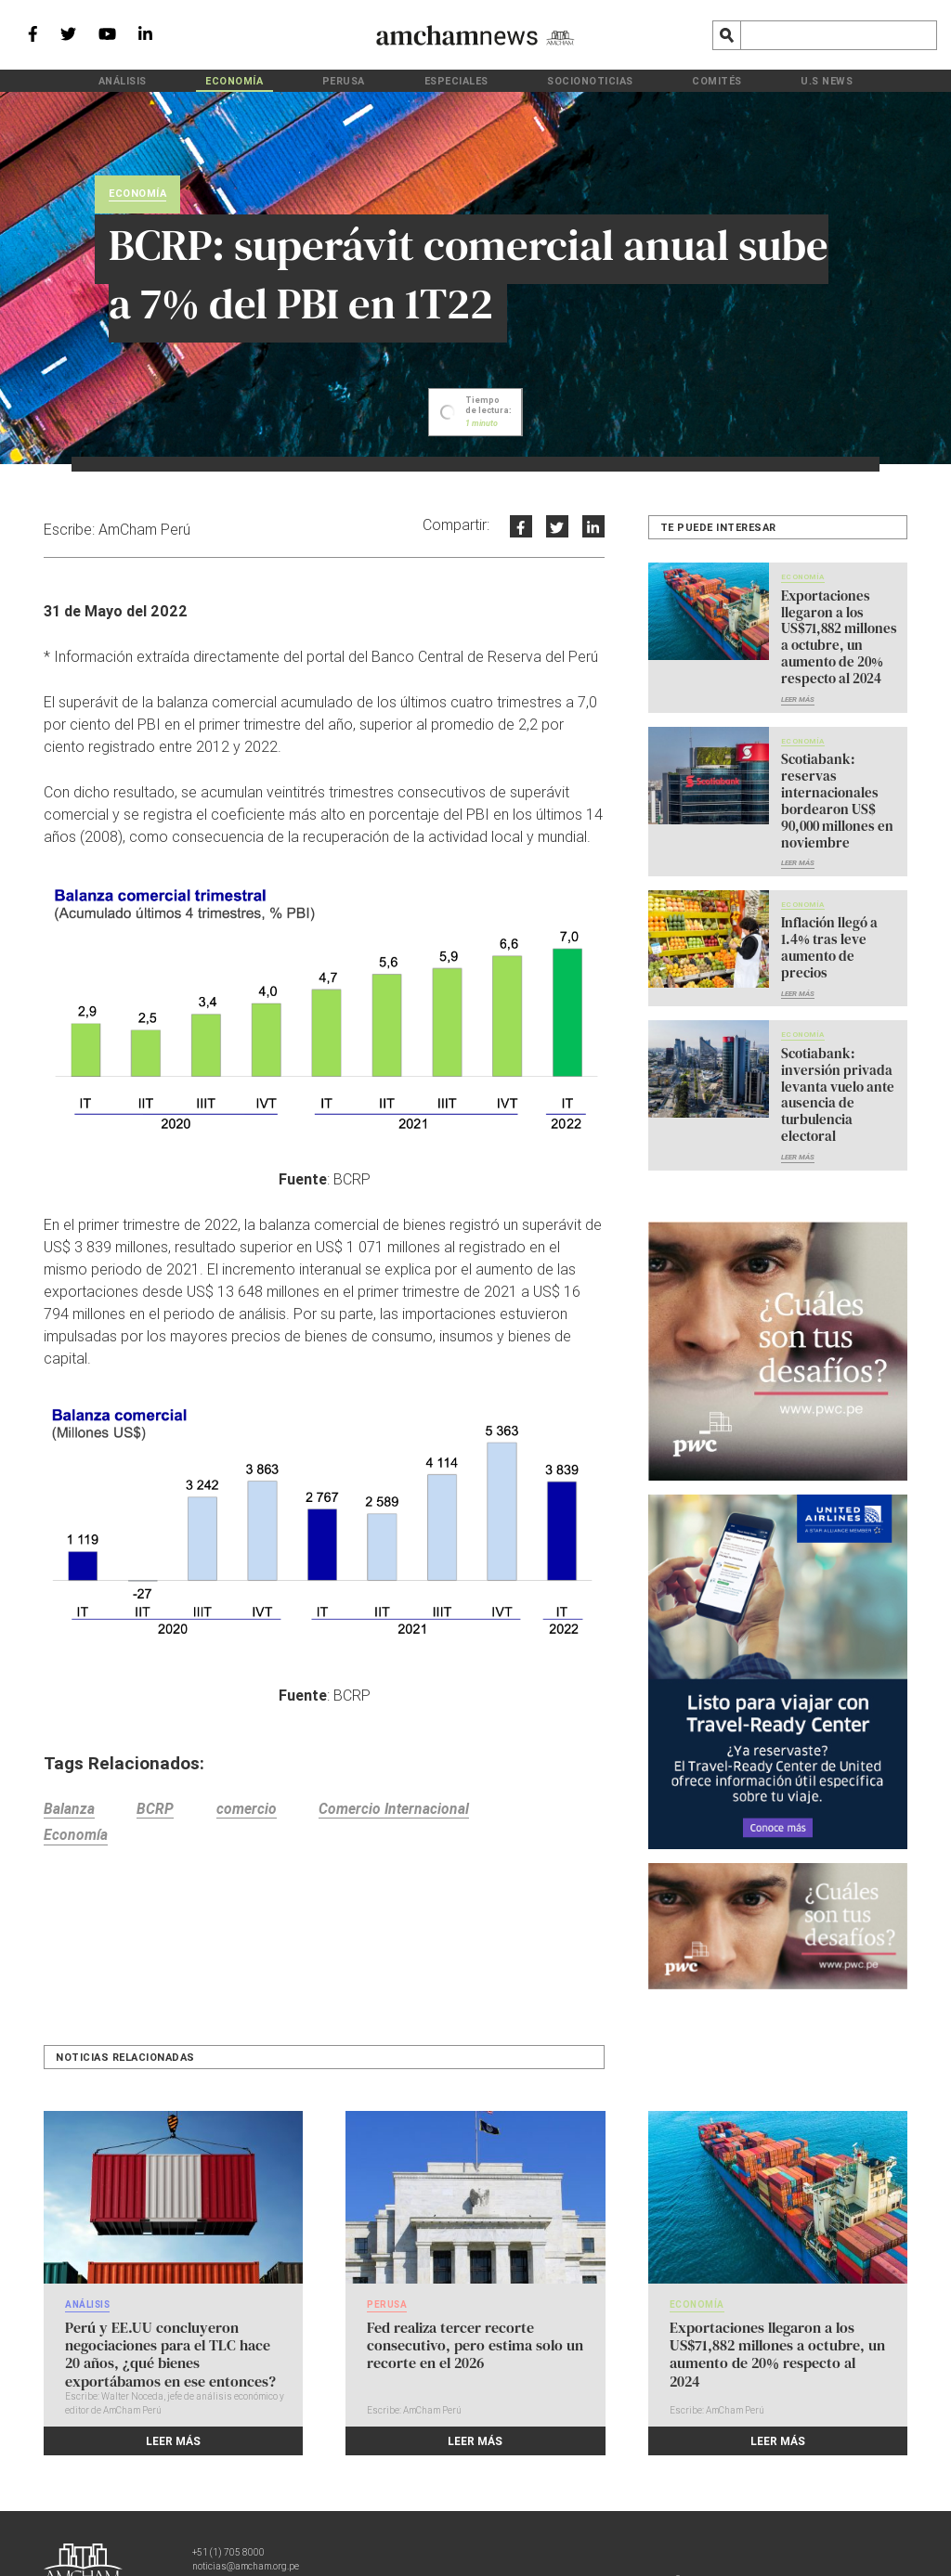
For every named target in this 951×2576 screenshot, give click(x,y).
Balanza (69, 1811)
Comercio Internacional (408, 1811)
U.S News (742, 79)
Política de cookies (575, 2526)
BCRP (159, 1811)
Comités (660, 79)
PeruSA (375, 79)
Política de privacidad (461, 2526)
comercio (255, 1811)
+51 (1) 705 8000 (228, 2498)
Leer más (797, 692)
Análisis (208, 79)
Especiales (459, 79)
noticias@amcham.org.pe (245, 2512)
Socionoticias (562, 79)
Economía (293, 79)
